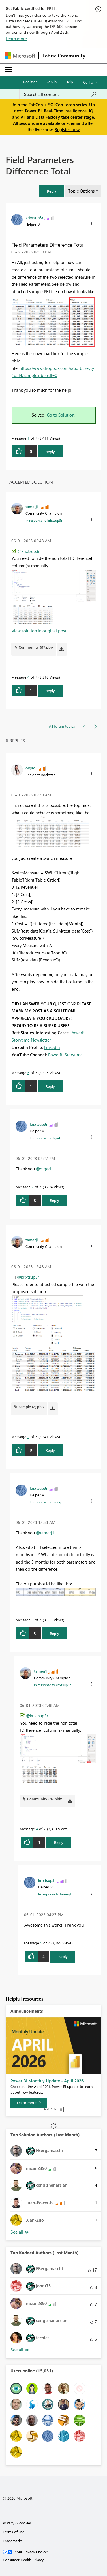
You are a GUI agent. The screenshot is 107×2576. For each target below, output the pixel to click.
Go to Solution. (61, 415)
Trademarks (12, 2540)
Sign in (51, 81)
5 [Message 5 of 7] (41, 1942)
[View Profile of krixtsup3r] (34, 217)
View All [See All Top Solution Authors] (19, 2232)
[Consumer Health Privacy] (53, 2560)
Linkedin (52, 1047)
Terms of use (13, 2531)
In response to (43, 520)
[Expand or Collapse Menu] (8, 70)
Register (30, 81)
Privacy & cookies (17, 2522)
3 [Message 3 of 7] (33, 1619)
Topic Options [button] (81, 191)
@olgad (43, 1169)
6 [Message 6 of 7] (28, 1072)
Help (69, 81)
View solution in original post (39, 631)
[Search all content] (60, 94)
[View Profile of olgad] (30, 768)
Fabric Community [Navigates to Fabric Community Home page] (63, 55)
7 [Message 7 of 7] (33, 1186)
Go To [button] (88, 82)
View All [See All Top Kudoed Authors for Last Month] (19, 2350)
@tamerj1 (45, 1533)
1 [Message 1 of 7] (28, 438)
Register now (67, 129)
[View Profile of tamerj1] (31, 506)
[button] (51, 191)
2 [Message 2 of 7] (28, 1436)
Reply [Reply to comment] (50, 690)
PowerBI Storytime (65, 1054)
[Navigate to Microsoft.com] (20, 55)
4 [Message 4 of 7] (28, 677)
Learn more (16, 38)
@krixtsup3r (29, 551)
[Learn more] (28, 2103)
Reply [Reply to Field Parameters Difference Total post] (50, 451)
